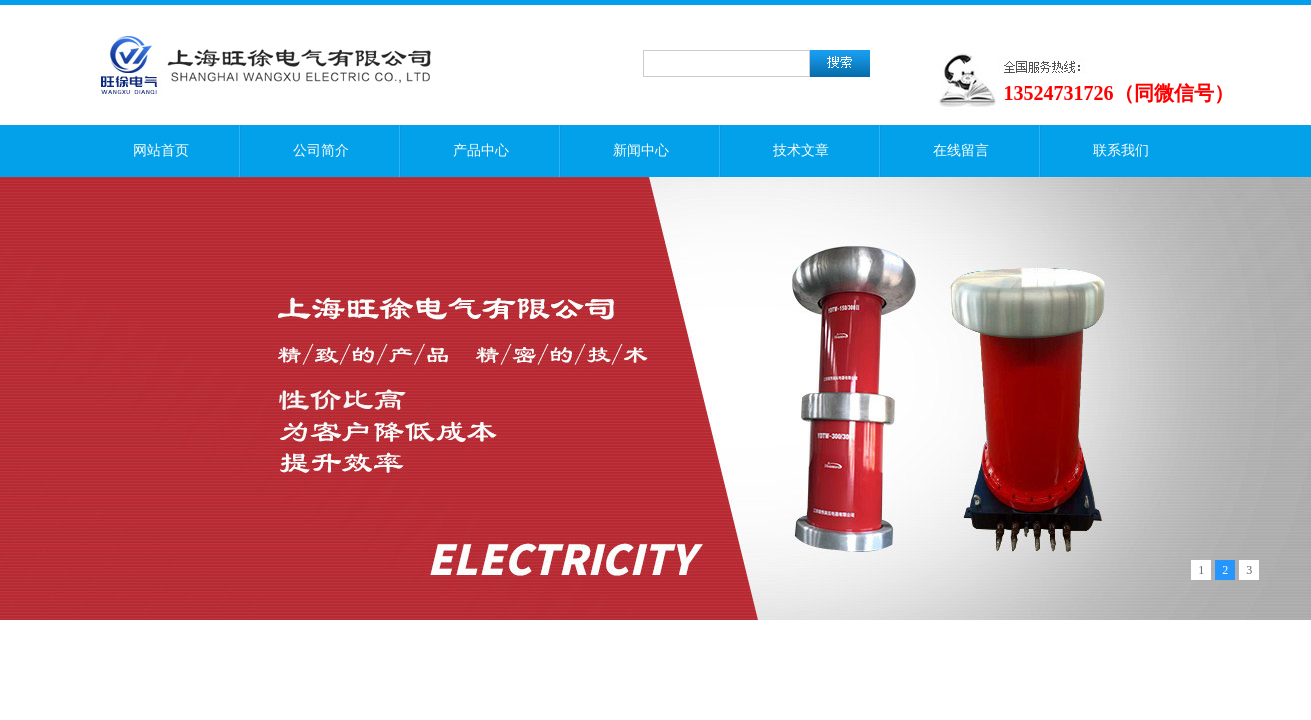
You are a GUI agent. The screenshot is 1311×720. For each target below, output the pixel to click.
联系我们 (1121, 150)
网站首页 (161, 150)
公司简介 (321, 150)
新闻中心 (641, 150)
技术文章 (801, 150)
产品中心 (481, 150)
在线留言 (961, 150)
